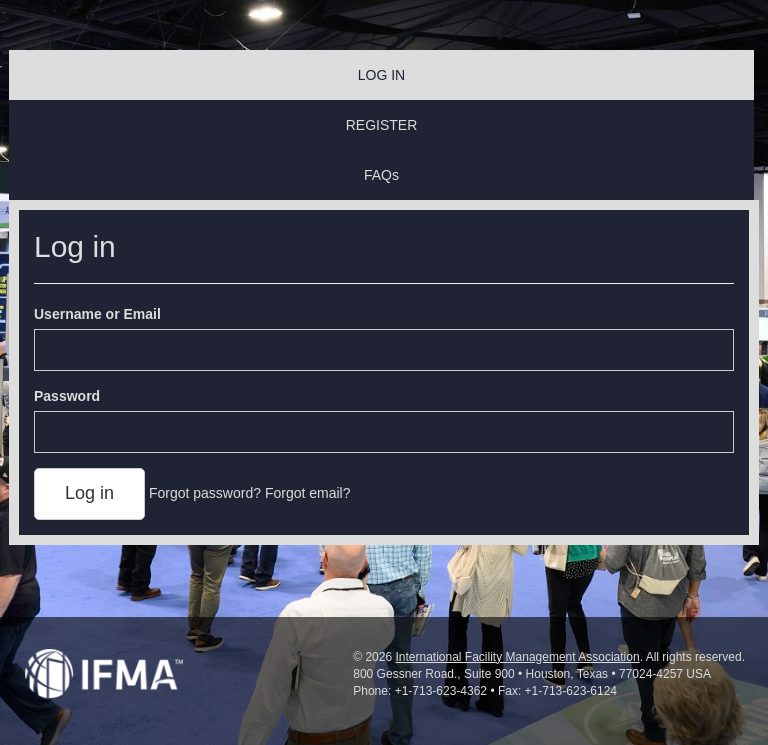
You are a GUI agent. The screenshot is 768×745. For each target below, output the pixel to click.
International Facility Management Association (517, 657)
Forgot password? (205, 493)
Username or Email (97, 314)
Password (67, 396)
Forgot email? (308, 493)
